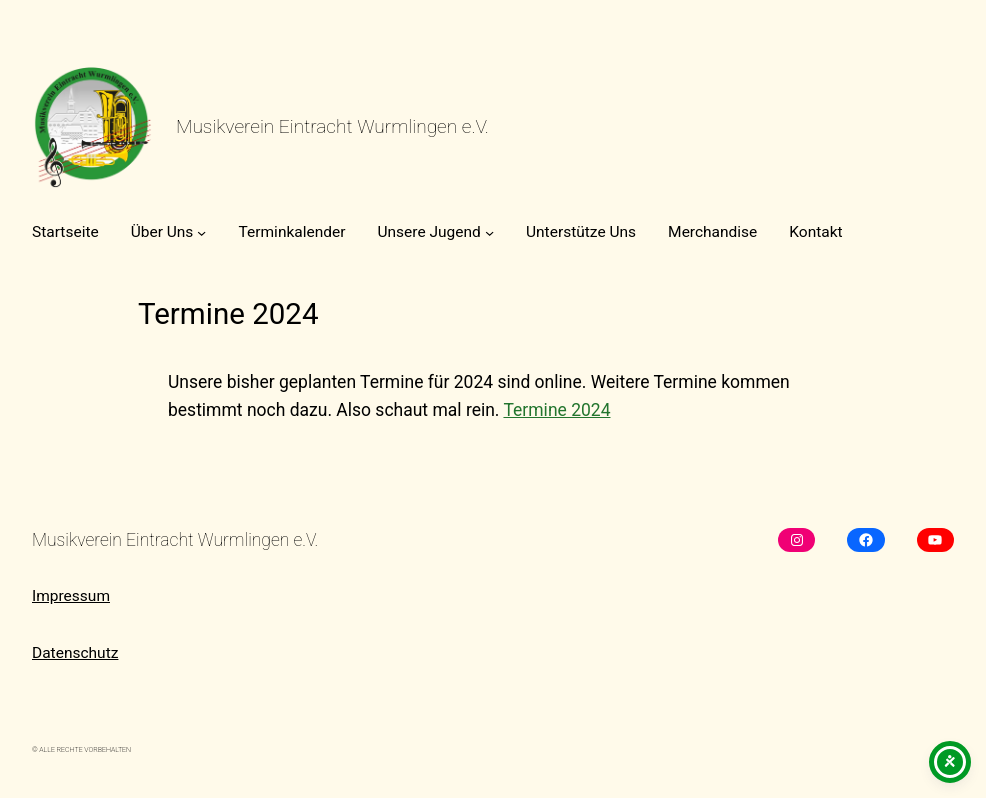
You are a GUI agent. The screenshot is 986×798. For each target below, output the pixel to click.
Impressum (71, 596)
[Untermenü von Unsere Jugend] (489, 232)
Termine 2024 (556, 410)
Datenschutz (75, 653)
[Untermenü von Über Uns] (201, 232)
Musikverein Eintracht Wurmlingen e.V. (332, 126)
